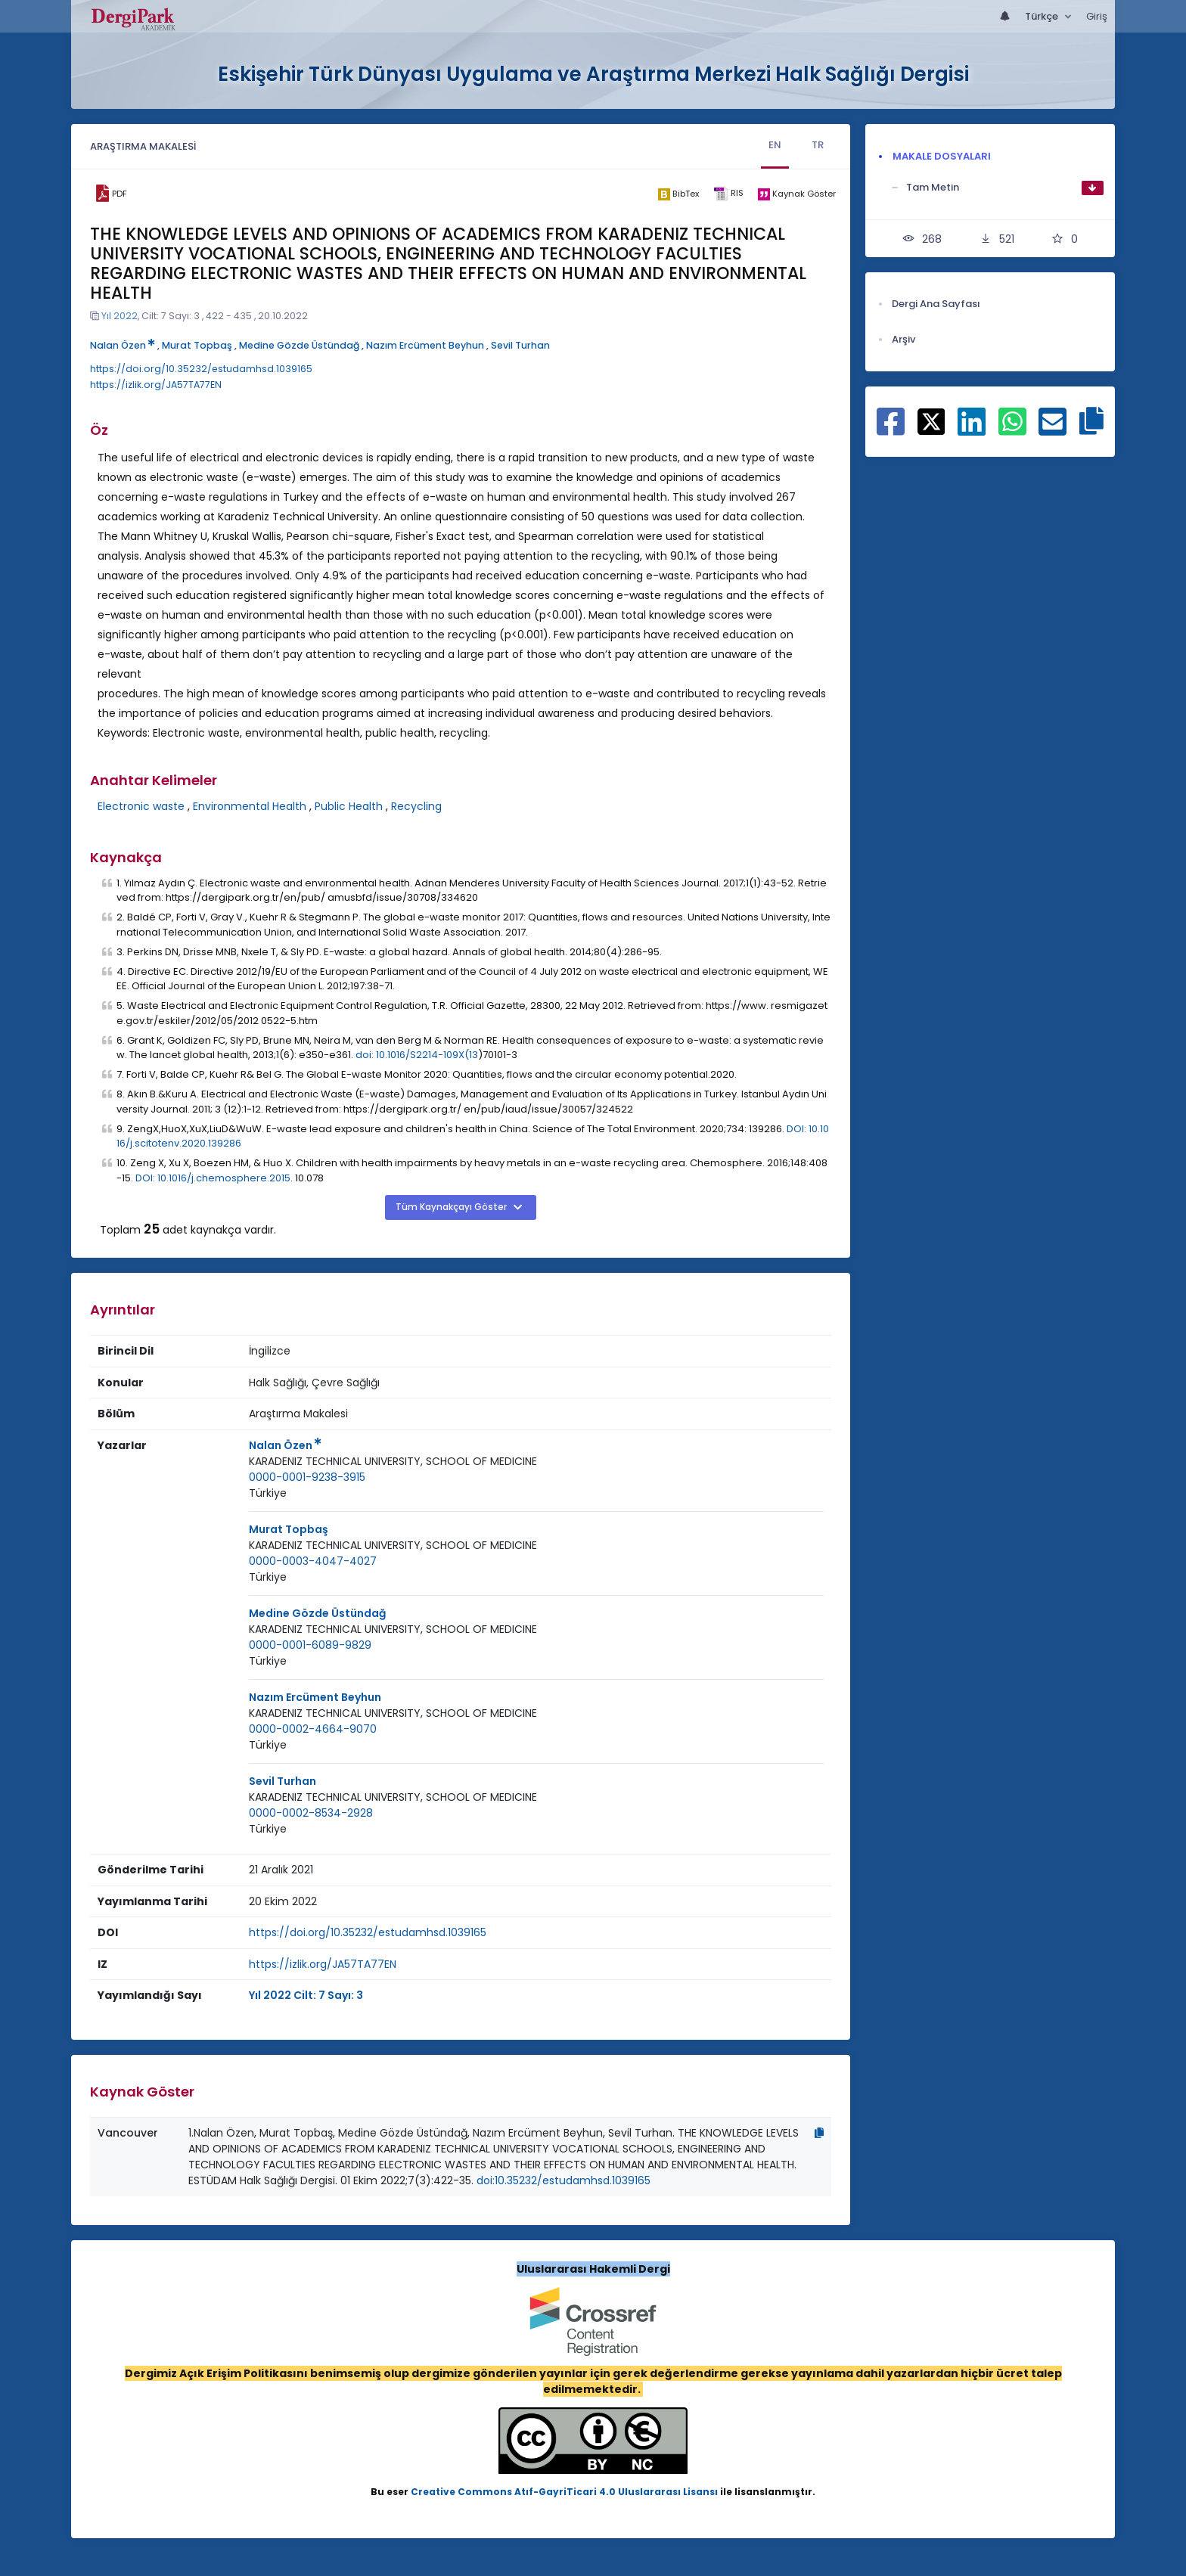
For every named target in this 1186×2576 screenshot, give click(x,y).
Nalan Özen (122, 345)
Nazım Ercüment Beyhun (425, 345)
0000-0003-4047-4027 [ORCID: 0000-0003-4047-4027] (313, 1561)
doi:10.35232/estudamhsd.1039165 (563, 2180)
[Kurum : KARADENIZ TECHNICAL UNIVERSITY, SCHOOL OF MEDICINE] (393, 1462)
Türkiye (268, 1493)
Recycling (416, 806)
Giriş (1096, 16)
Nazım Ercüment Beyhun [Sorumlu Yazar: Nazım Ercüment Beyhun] (315, 1697)
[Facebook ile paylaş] (891, 429)
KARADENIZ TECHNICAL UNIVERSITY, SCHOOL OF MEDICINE (393, 1461)
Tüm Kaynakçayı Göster (452, 1207)
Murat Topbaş (197, 345)
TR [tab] (818, 145)
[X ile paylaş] (931, 420)
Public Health (349, 806)
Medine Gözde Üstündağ (299, 345)
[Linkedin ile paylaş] (972, 429)
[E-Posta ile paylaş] (1052, 429)
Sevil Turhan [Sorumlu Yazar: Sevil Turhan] (282, 1781)
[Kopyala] (819, 2132)
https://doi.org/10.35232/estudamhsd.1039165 (201, 368)
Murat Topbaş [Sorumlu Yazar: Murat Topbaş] (288, 1529)
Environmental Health (249, 806)
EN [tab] (774, 145)
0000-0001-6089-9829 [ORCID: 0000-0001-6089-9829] (310, 1645)
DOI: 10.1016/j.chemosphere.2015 (212, 1178)
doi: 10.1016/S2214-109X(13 (416, 1054)
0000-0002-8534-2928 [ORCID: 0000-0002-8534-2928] (311, 1812)
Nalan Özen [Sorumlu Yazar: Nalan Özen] (285, 1445)
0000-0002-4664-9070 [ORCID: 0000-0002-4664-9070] (313, 1728)
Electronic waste (141, 806)
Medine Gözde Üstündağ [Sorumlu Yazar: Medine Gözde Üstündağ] (317, 1613)
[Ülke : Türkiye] (268, 1493)
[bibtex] (678, 194)
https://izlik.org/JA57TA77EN (156, 384)
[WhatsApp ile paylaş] (1012, 429)
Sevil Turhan (520, 345)
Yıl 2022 (119, 315)
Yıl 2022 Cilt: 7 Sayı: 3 (306, 1995)
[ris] (728, 194)
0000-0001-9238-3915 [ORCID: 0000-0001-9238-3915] (307, 1477)
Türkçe (1042, 16)
